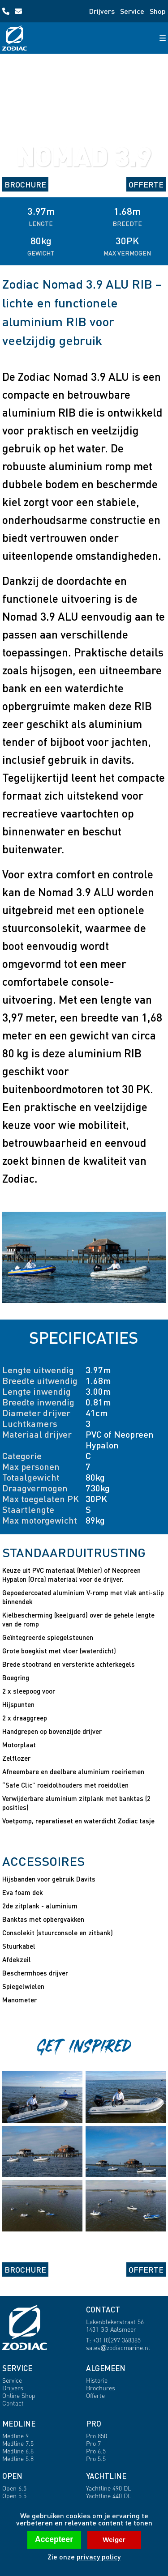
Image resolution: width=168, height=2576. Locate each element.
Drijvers (102, 11)
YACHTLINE (106, 2476)
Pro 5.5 (96, 2458)
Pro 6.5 (96, 2451)
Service (132, 11)
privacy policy (99, 2556)
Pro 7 (93, 2443)
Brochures (100, 2388)
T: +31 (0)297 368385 (113, 2340)
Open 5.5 (14, 2495)
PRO (93, 2423)
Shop (158, 11)
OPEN (12, 2476)
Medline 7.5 (18, 2443)
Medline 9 (15, 2436)
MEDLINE (18, 2423)
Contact (13, 2403)
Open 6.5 (14, 2488)
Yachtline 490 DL (108, 2488)
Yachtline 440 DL (108, 2495)
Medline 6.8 (18, 2451)
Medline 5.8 (18, 2458)
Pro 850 (96, 2436)
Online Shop (18, 2395)
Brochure (25, 184)
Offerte (146, 184)
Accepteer (54, 2539)
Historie (97, 2380)
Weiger (114, 2539)
